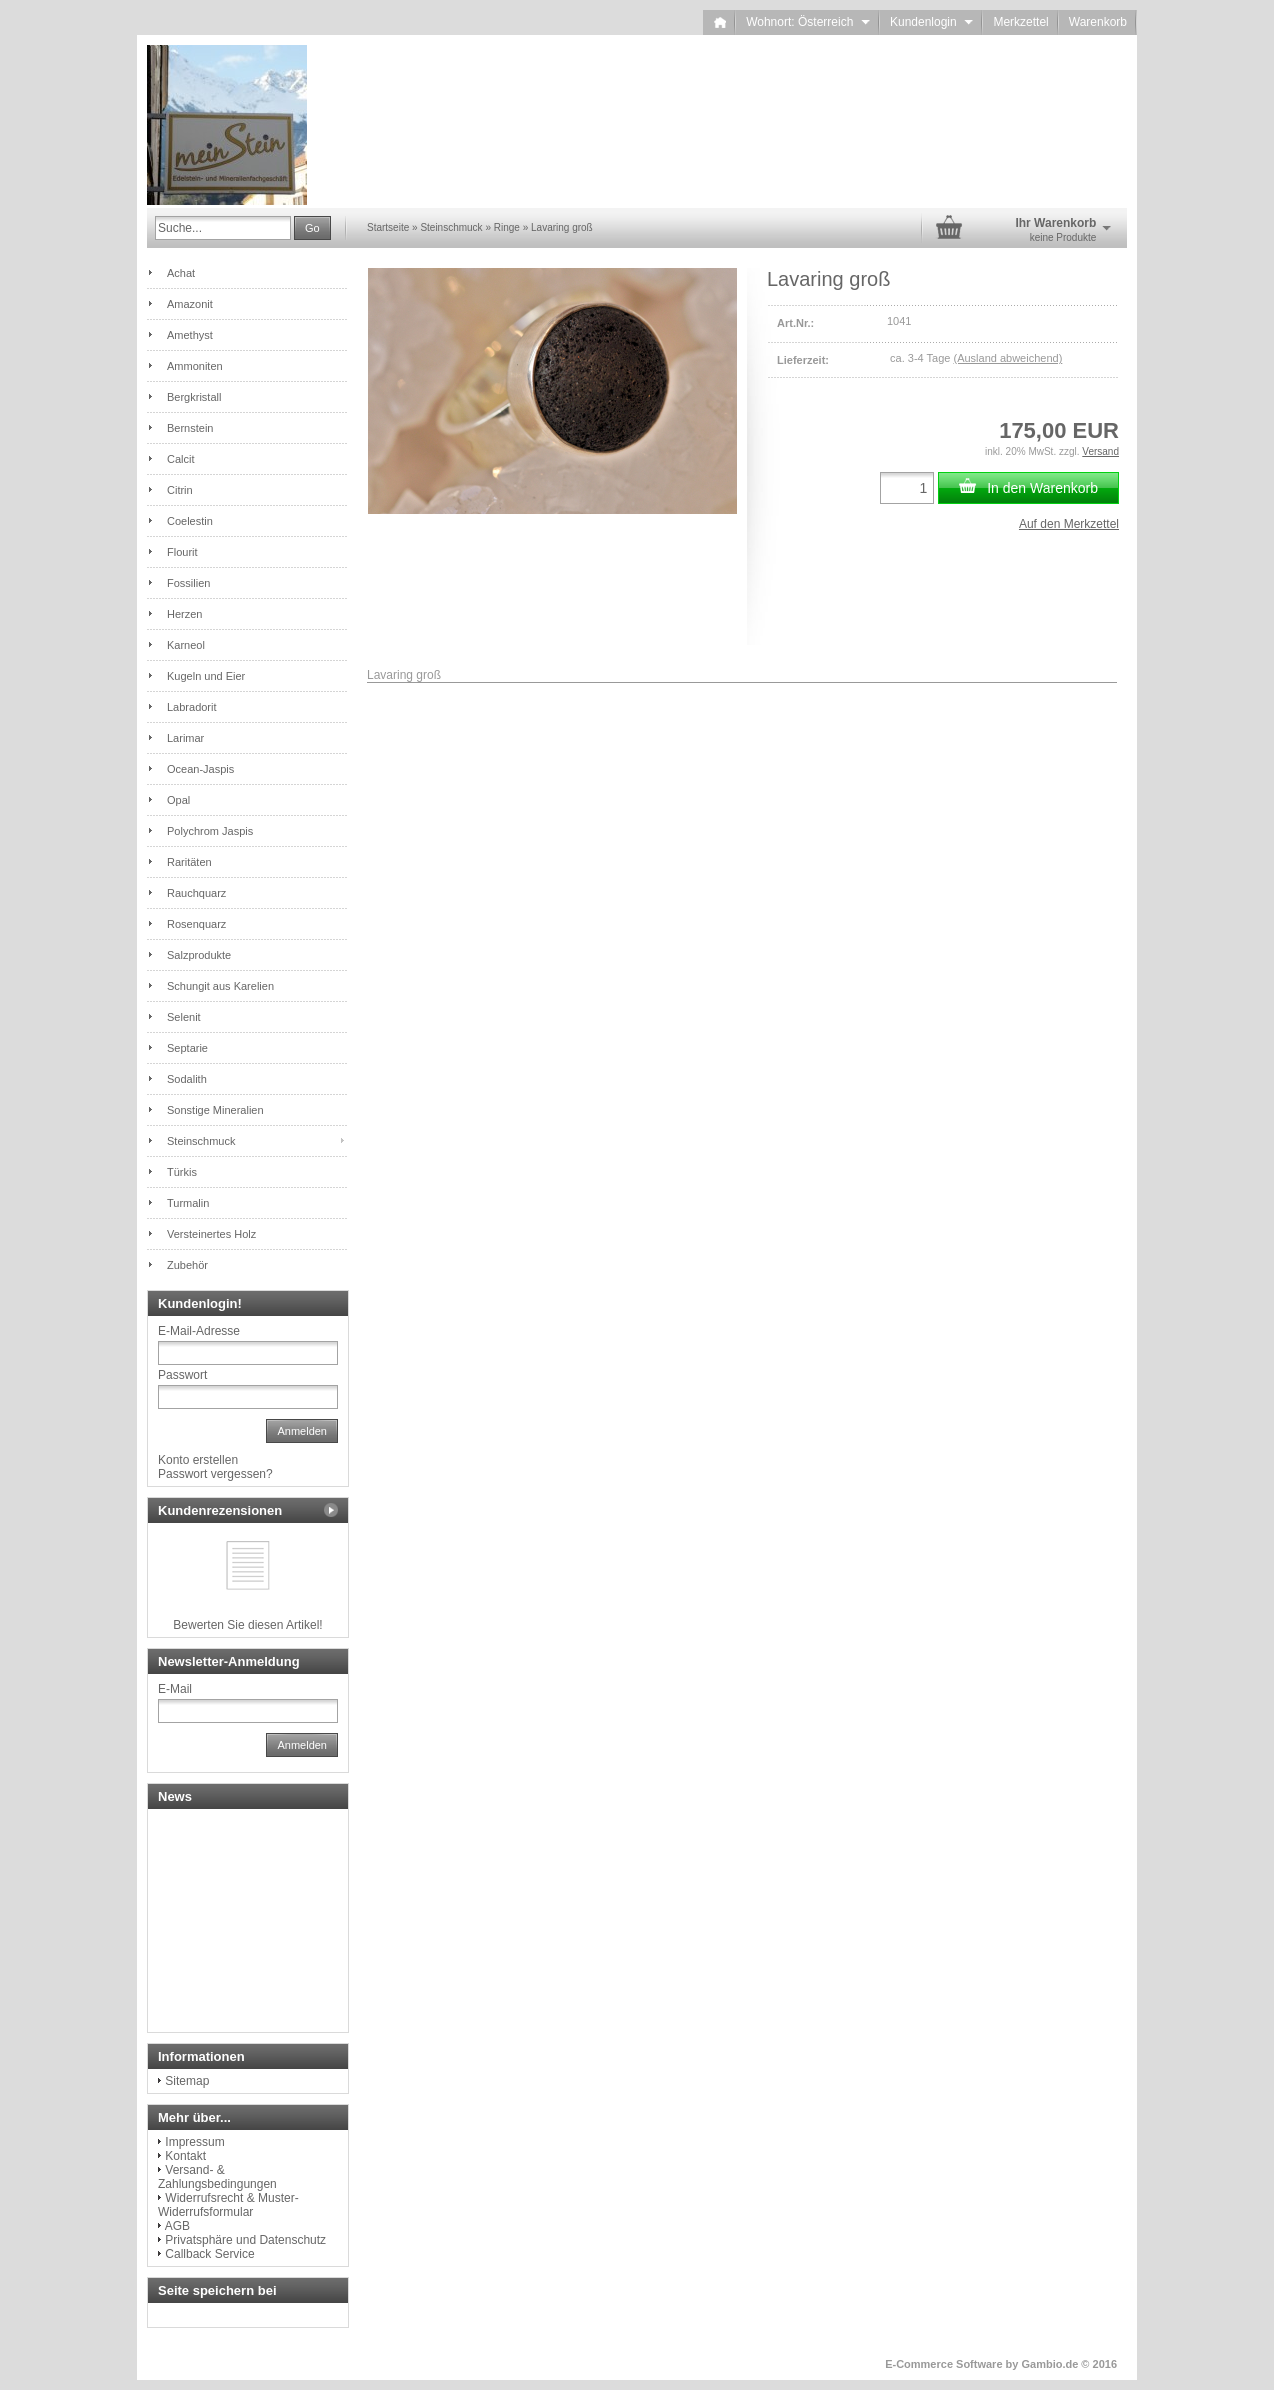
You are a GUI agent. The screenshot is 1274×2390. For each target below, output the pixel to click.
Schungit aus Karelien (220, 986)
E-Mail (175, 1689)
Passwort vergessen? (215, 1474)
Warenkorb (1098, 22)
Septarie (187, 1048)
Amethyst (190, 335)
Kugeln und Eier (206, 676)
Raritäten (189, 862)
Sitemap (187, 2081)
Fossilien (188, 583)
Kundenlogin (931, 22)
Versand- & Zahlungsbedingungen (217, 2177)
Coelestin (190, 521)
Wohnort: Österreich (808, 22)
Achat (181, 273)
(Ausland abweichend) (1007, 358)
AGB (177, 2226)
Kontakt (185, 2156)
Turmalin (188, 1203)
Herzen (184, 614)
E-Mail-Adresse (199, 1331)
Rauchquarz (196, 893)
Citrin (180, 490)
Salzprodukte (199, 955)
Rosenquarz (196, 924)
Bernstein (190, 428)
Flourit (182, 552)
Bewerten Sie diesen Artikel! (247, 1625)
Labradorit (192, 707)
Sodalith (187, 1079)
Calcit (181, 459)
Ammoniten (195, 366)
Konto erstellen (198, 1460)
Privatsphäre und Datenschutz (245, 2240)
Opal (178, 800)
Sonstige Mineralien (215, 1110)
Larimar (185, 738)
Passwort (182, 1375)
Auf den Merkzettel (1069, 524)
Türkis (182, 1172)
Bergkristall (194, 397)
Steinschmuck (201, 1141)
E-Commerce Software (943, 2364)
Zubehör (187, 1265)
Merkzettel (1020, 22)
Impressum (194, 2142)
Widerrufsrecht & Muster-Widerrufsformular (228, 2205)
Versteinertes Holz (211, 1234)
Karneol (186, 645)
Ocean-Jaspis (200, 769)
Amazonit (190, 304)
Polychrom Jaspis (210, 831)
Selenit (184, 1017)
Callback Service (209, 2254)
